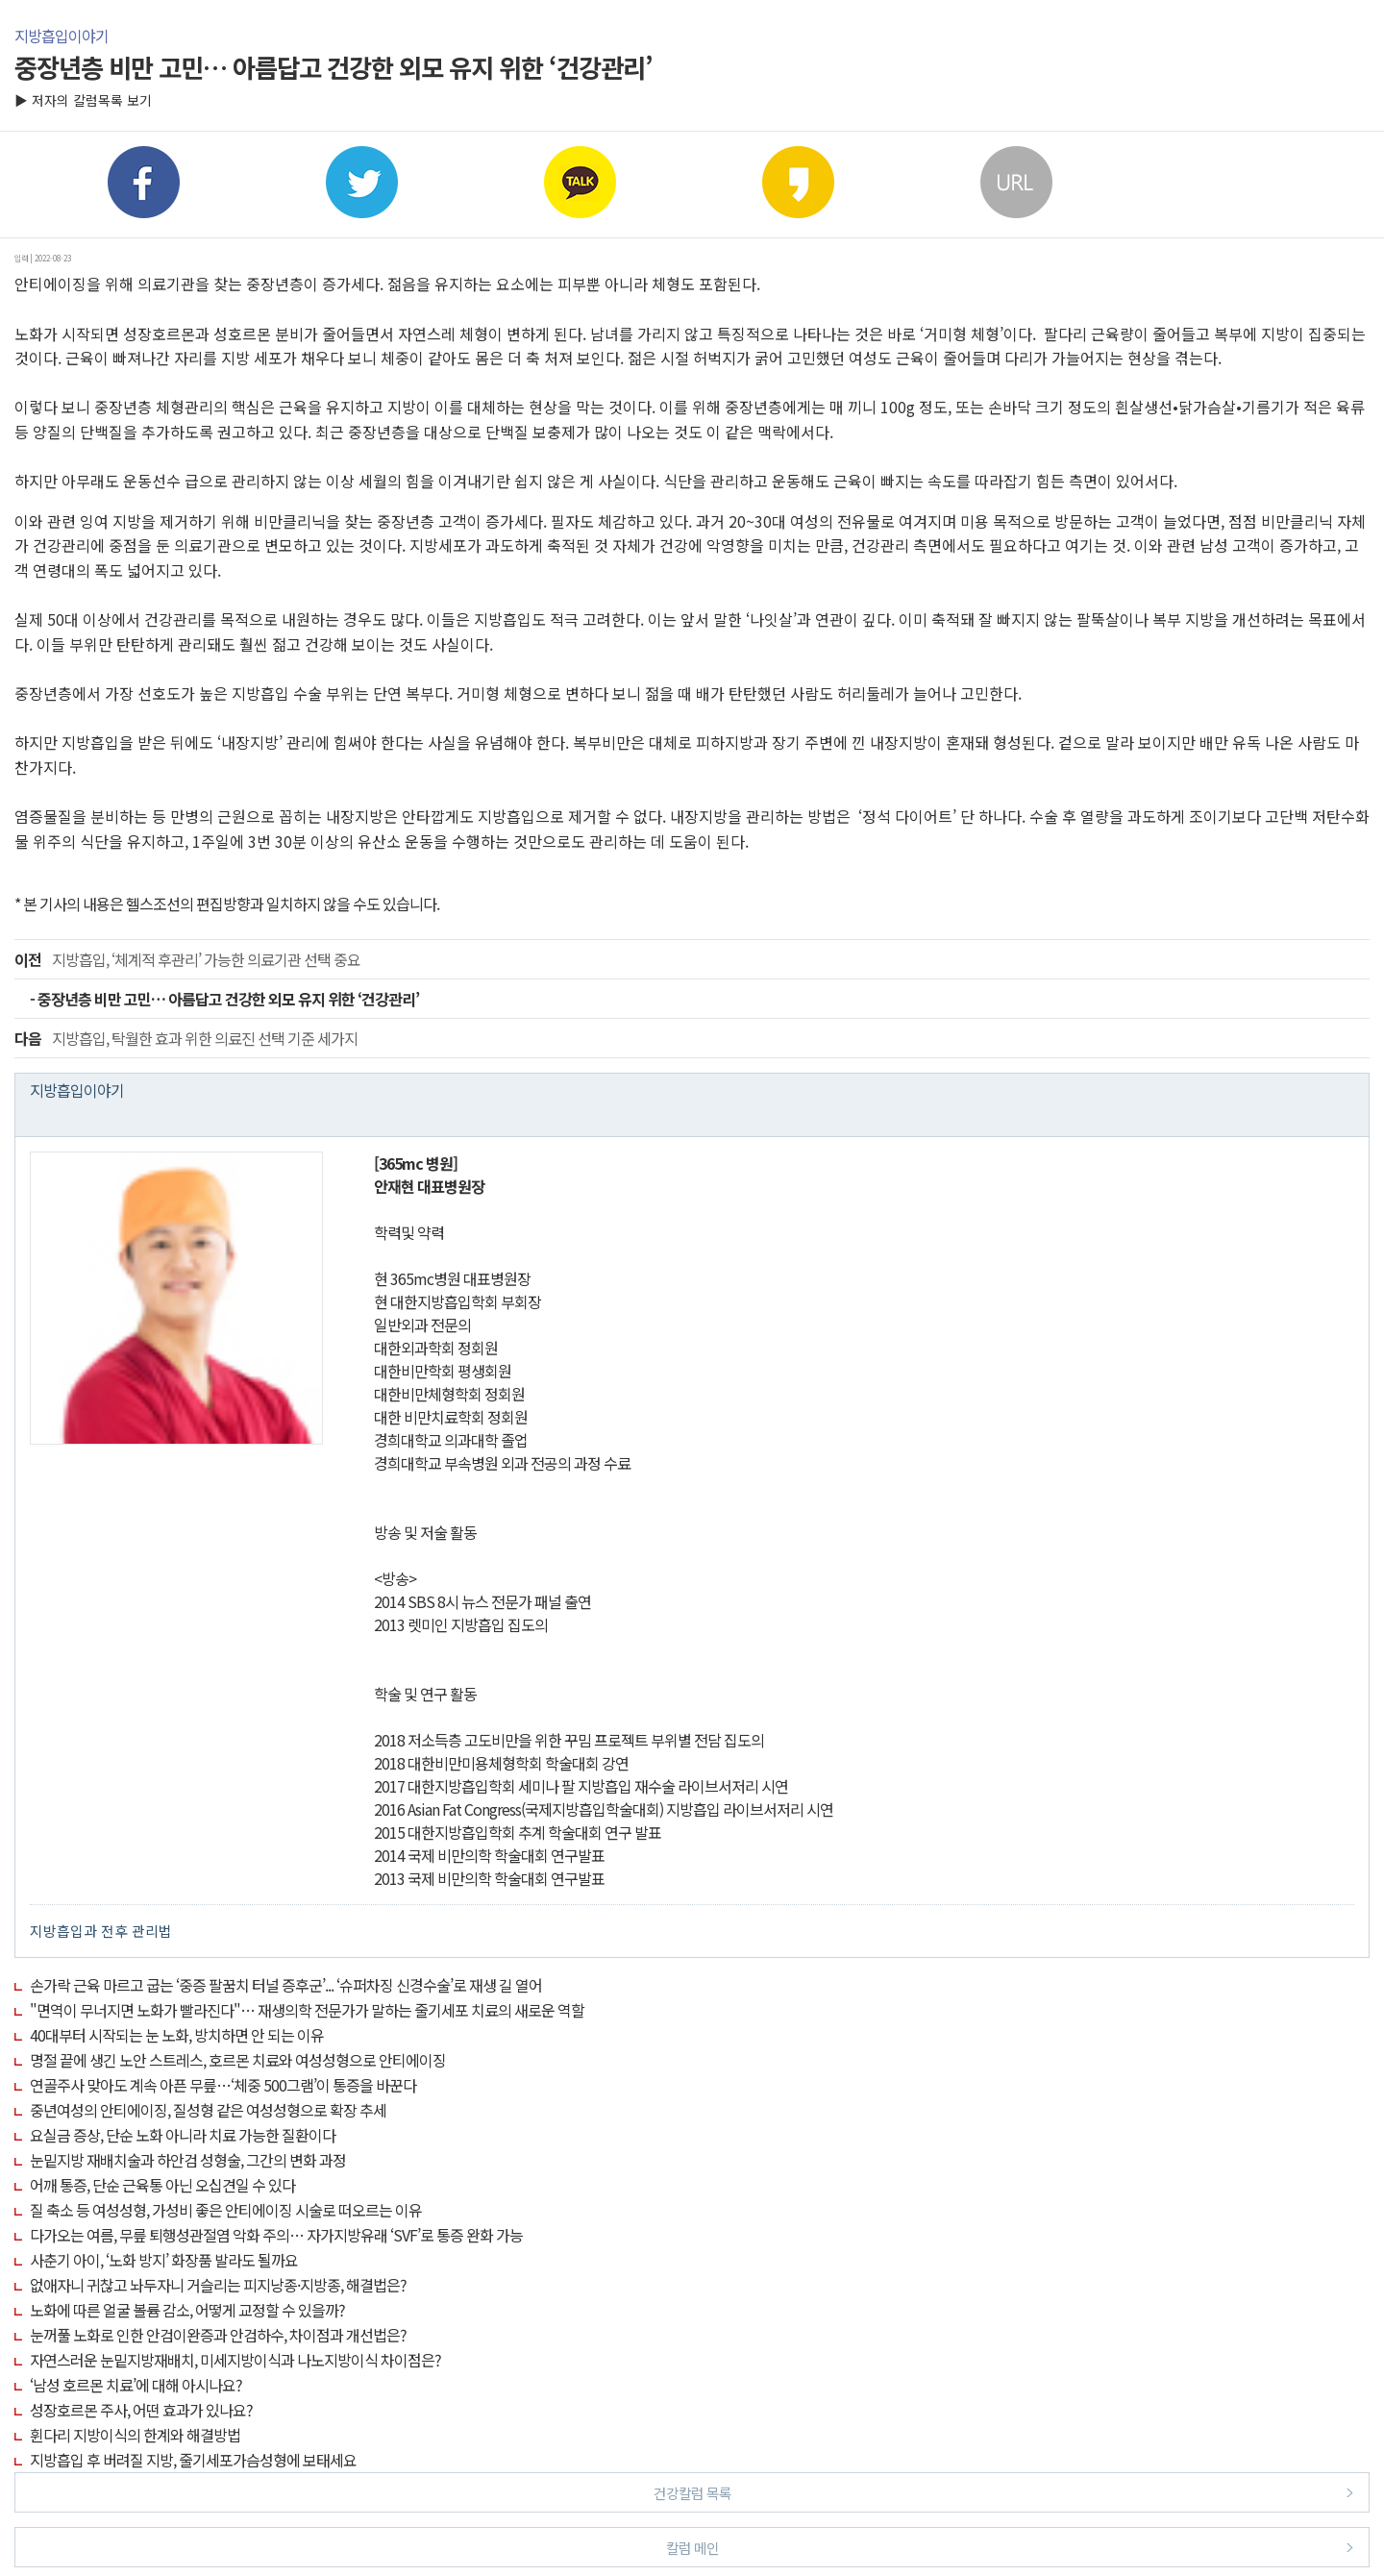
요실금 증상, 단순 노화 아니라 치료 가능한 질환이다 (182, 2134)
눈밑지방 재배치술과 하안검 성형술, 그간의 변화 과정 (188, 2159)
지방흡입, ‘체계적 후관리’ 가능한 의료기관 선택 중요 (187, 959)
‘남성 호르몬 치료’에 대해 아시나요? (136, 2384)
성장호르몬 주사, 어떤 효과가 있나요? (141, 2409)
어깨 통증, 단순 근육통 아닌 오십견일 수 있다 (162, 2184)
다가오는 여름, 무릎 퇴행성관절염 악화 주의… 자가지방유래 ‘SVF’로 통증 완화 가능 (276, 2234)
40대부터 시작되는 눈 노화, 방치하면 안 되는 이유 (177, 2034)
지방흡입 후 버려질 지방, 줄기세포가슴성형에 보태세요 (193, 2459)
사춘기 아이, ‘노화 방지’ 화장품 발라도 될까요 (164, 2259)
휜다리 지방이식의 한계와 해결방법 (135, 2434)
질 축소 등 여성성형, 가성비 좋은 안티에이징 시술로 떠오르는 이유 (226, 2209)
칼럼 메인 (1010, 2546)
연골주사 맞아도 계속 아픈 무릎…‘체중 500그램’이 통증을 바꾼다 (223, 2084)
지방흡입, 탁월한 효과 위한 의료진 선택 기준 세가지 (186, 1038)
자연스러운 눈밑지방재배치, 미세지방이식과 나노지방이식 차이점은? (235, 2359)
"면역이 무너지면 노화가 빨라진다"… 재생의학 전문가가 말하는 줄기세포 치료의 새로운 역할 (307, 2009)
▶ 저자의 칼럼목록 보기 (83, 100)
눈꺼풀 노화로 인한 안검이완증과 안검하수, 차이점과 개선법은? (218, 2334)
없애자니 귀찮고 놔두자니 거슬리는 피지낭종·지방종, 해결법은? (218, 2284)
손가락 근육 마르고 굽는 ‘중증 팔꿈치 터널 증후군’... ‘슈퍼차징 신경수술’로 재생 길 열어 (286, 1984)
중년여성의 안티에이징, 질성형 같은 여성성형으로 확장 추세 (208, 2109)
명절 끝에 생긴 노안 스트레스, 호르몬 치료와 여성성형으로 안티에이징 (238, 2059)
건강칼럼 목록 (1004, 2492)
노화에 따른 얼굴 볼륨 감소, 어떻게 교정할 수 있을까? (187, 2309)
